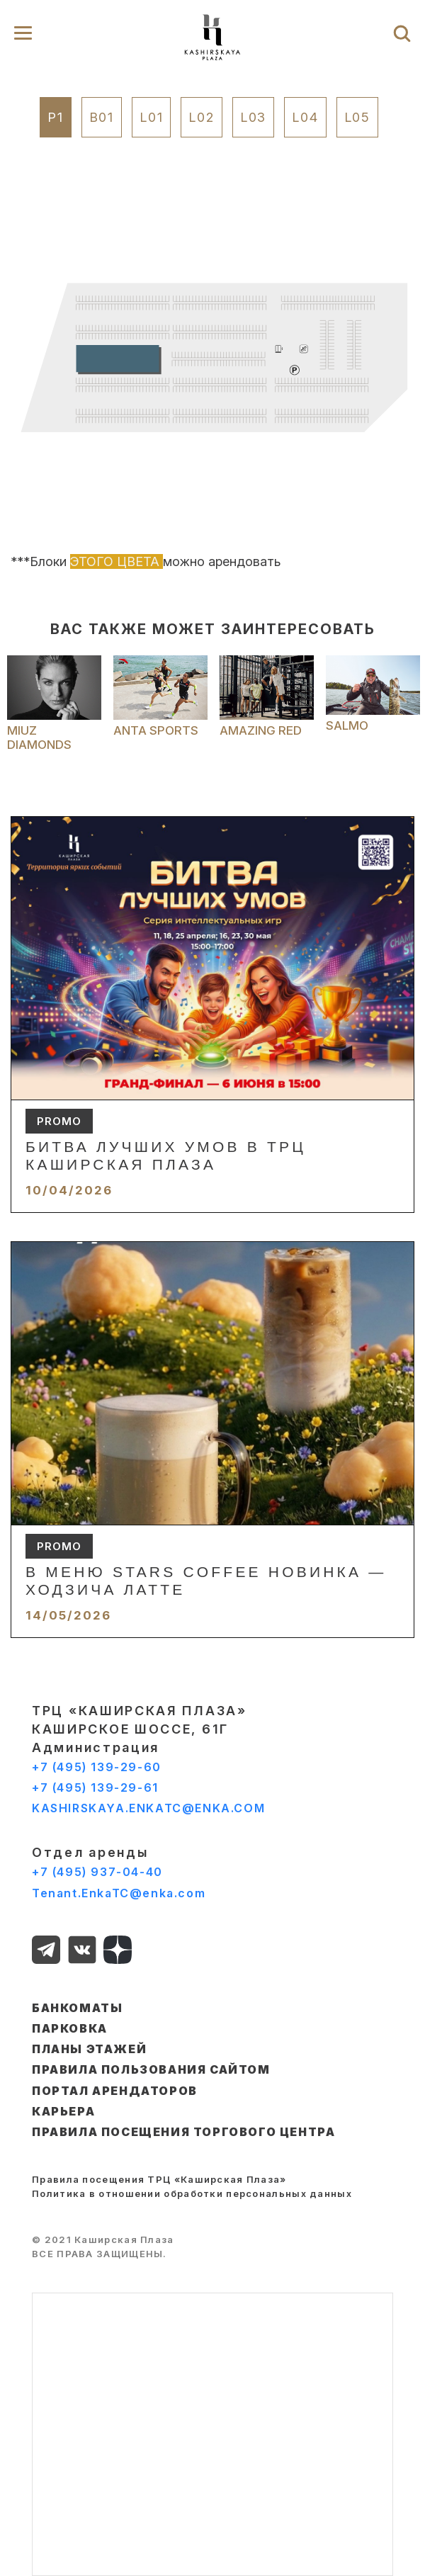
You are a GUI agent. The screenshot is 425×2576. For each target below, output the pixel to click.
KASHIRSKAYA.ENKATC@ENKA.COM (148, 1808)
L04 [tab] (305, 117)
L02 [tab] (201, 117)
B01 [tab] (101, 117)
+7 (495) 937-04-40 (97, 1872)
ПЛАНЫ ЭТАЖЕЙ (89, 2049)
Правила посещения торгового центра (183, 2132)
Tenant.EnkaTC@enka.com (118, 1893)
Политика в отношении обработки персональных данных (192, 2193)
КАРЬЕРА (63, 2111)
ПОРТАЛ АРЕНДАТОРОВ (115, 2091)
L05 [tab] (357, 117)
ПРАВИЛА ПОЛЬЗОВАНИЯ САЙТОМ (151, 2069)
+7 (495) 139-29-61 (95, 1787)
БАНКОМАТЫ (77, 2008)
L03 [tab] (253, 117)
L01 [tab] (151, 117)
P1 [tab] (55, 117)
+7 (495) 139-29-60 (97, 1767)
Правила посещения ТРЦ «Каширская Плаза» (159, 2179)
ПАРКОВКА (70, 2028)
